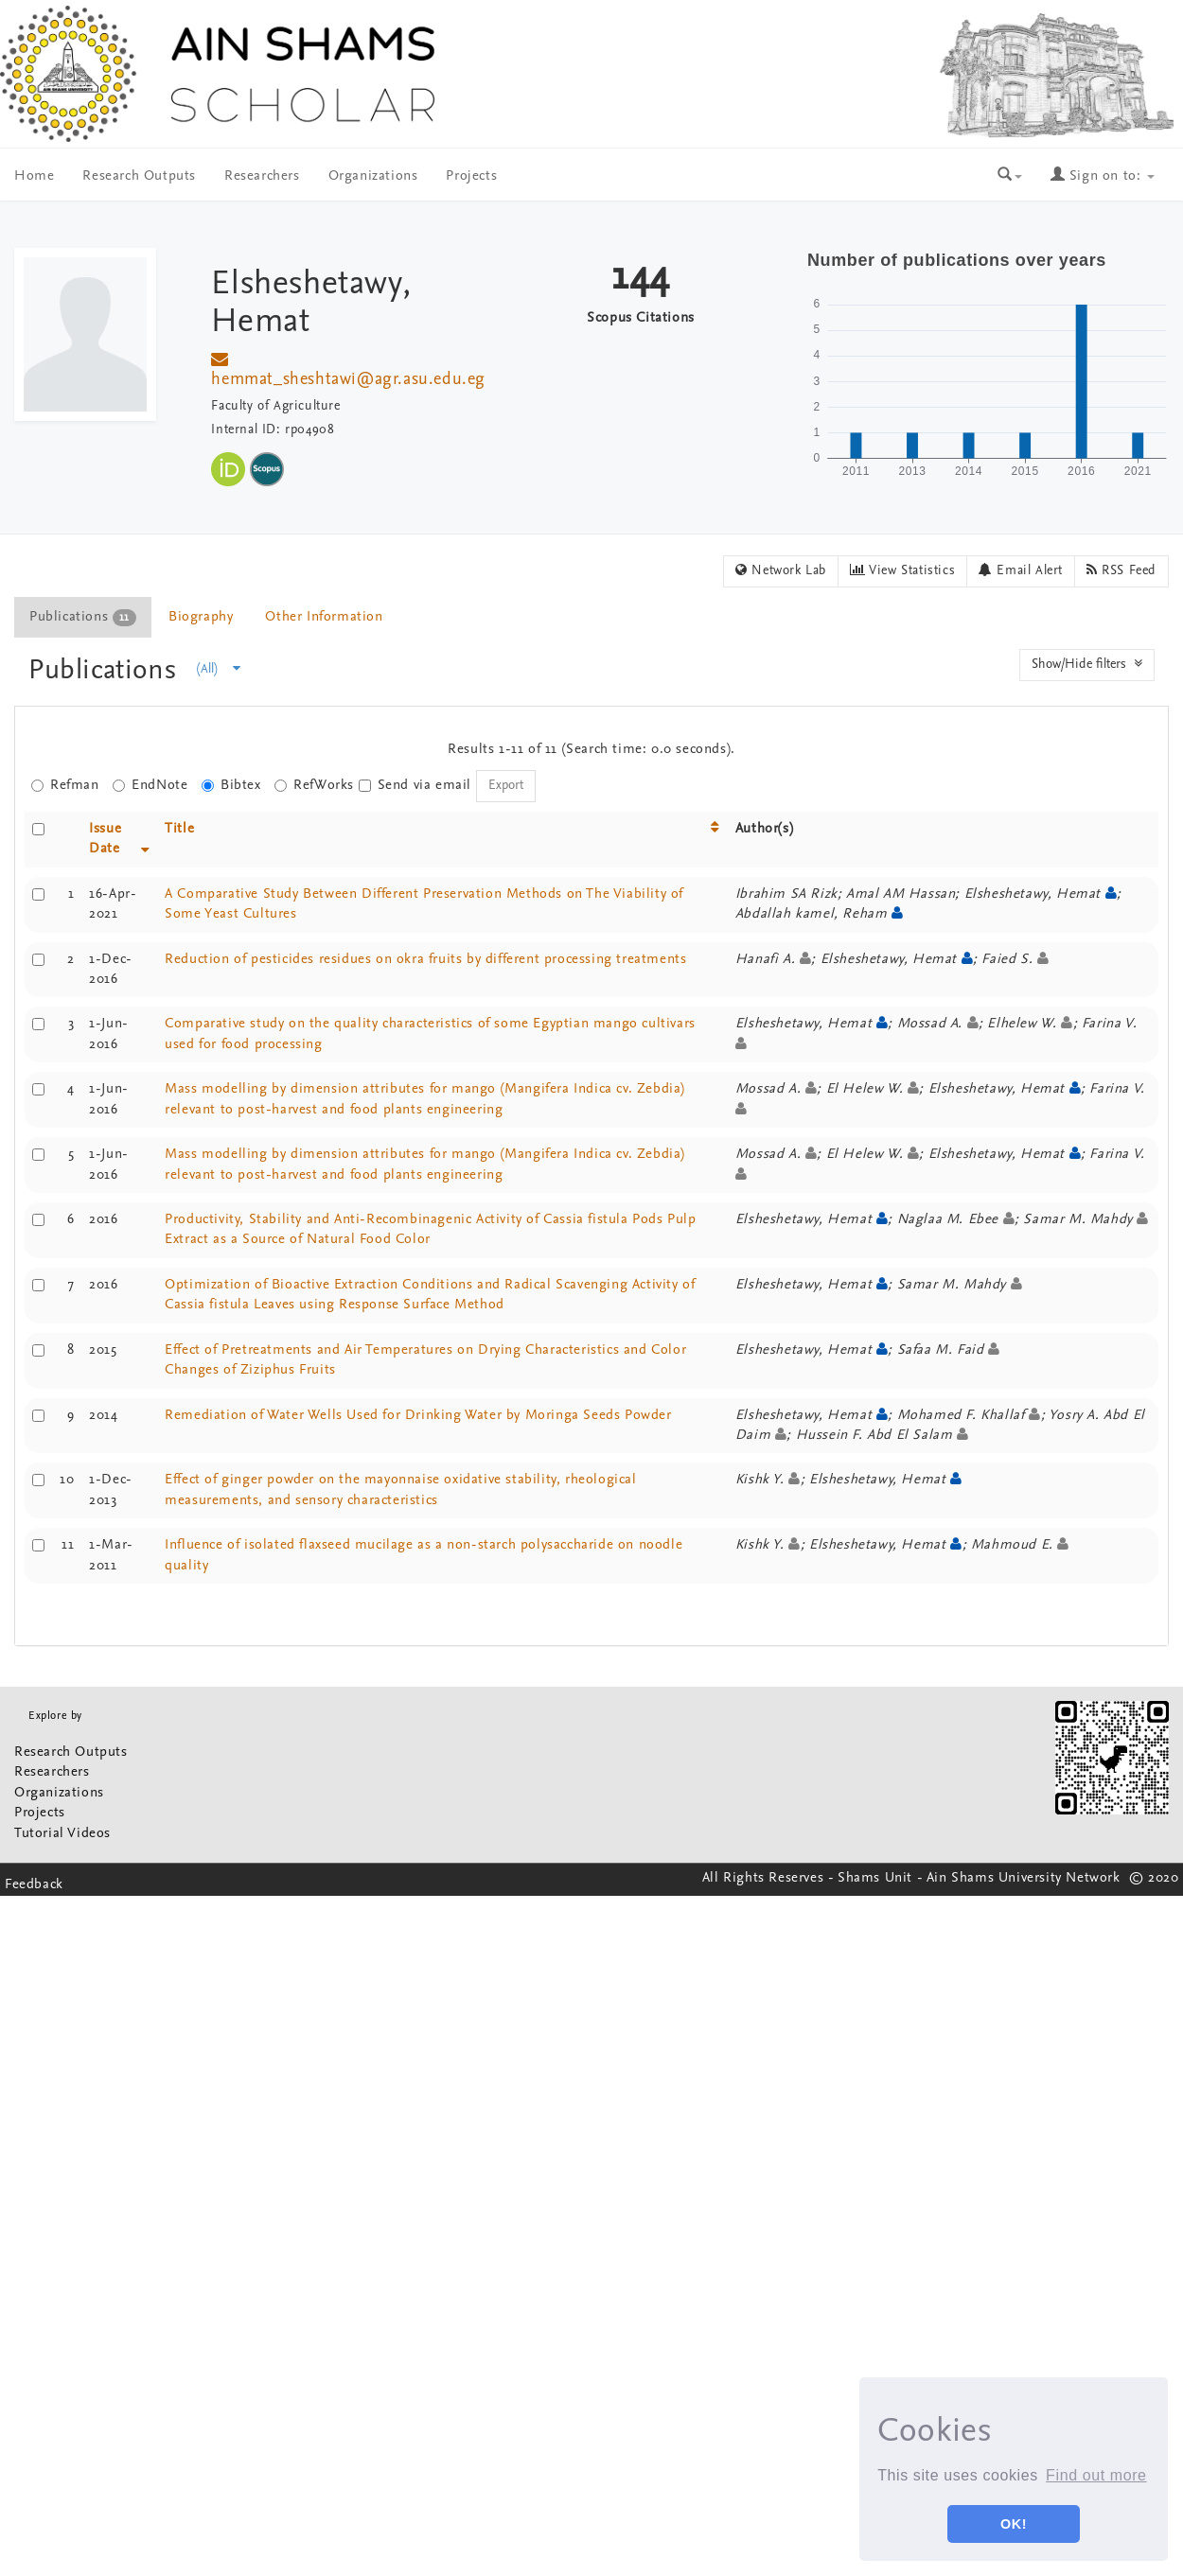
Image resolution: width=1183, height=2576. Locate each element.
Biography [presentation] (200, 617)
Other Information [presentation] (323, 617)
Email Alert (1021, 570)
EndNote (150, 786)
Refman (65, 786)
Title (179, 829)
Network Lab (780, 570)
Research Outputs (139, 176)
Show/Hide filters (1087, 664)
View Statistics (902, 570)
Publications (106, 671)
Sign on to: (1103, 176)
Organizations (373, 176)
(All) (218, 668)
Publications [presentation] (82, 617)
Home (34, 176)
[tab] (83, 617)
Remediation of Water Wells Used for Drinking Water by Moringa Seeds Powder (418, 1416)
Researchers (262, 176)
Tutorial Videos (62, 1834)
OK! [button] (1013, 2524)
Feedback (34, 1885)
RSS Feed (1121, 570)
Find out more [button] (1096, 2475)
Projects (471, 176)
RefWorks (314, 786)
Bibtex (231, 786)
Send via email (415, 786)
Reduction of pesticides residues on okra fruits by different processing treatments (425, 960)
